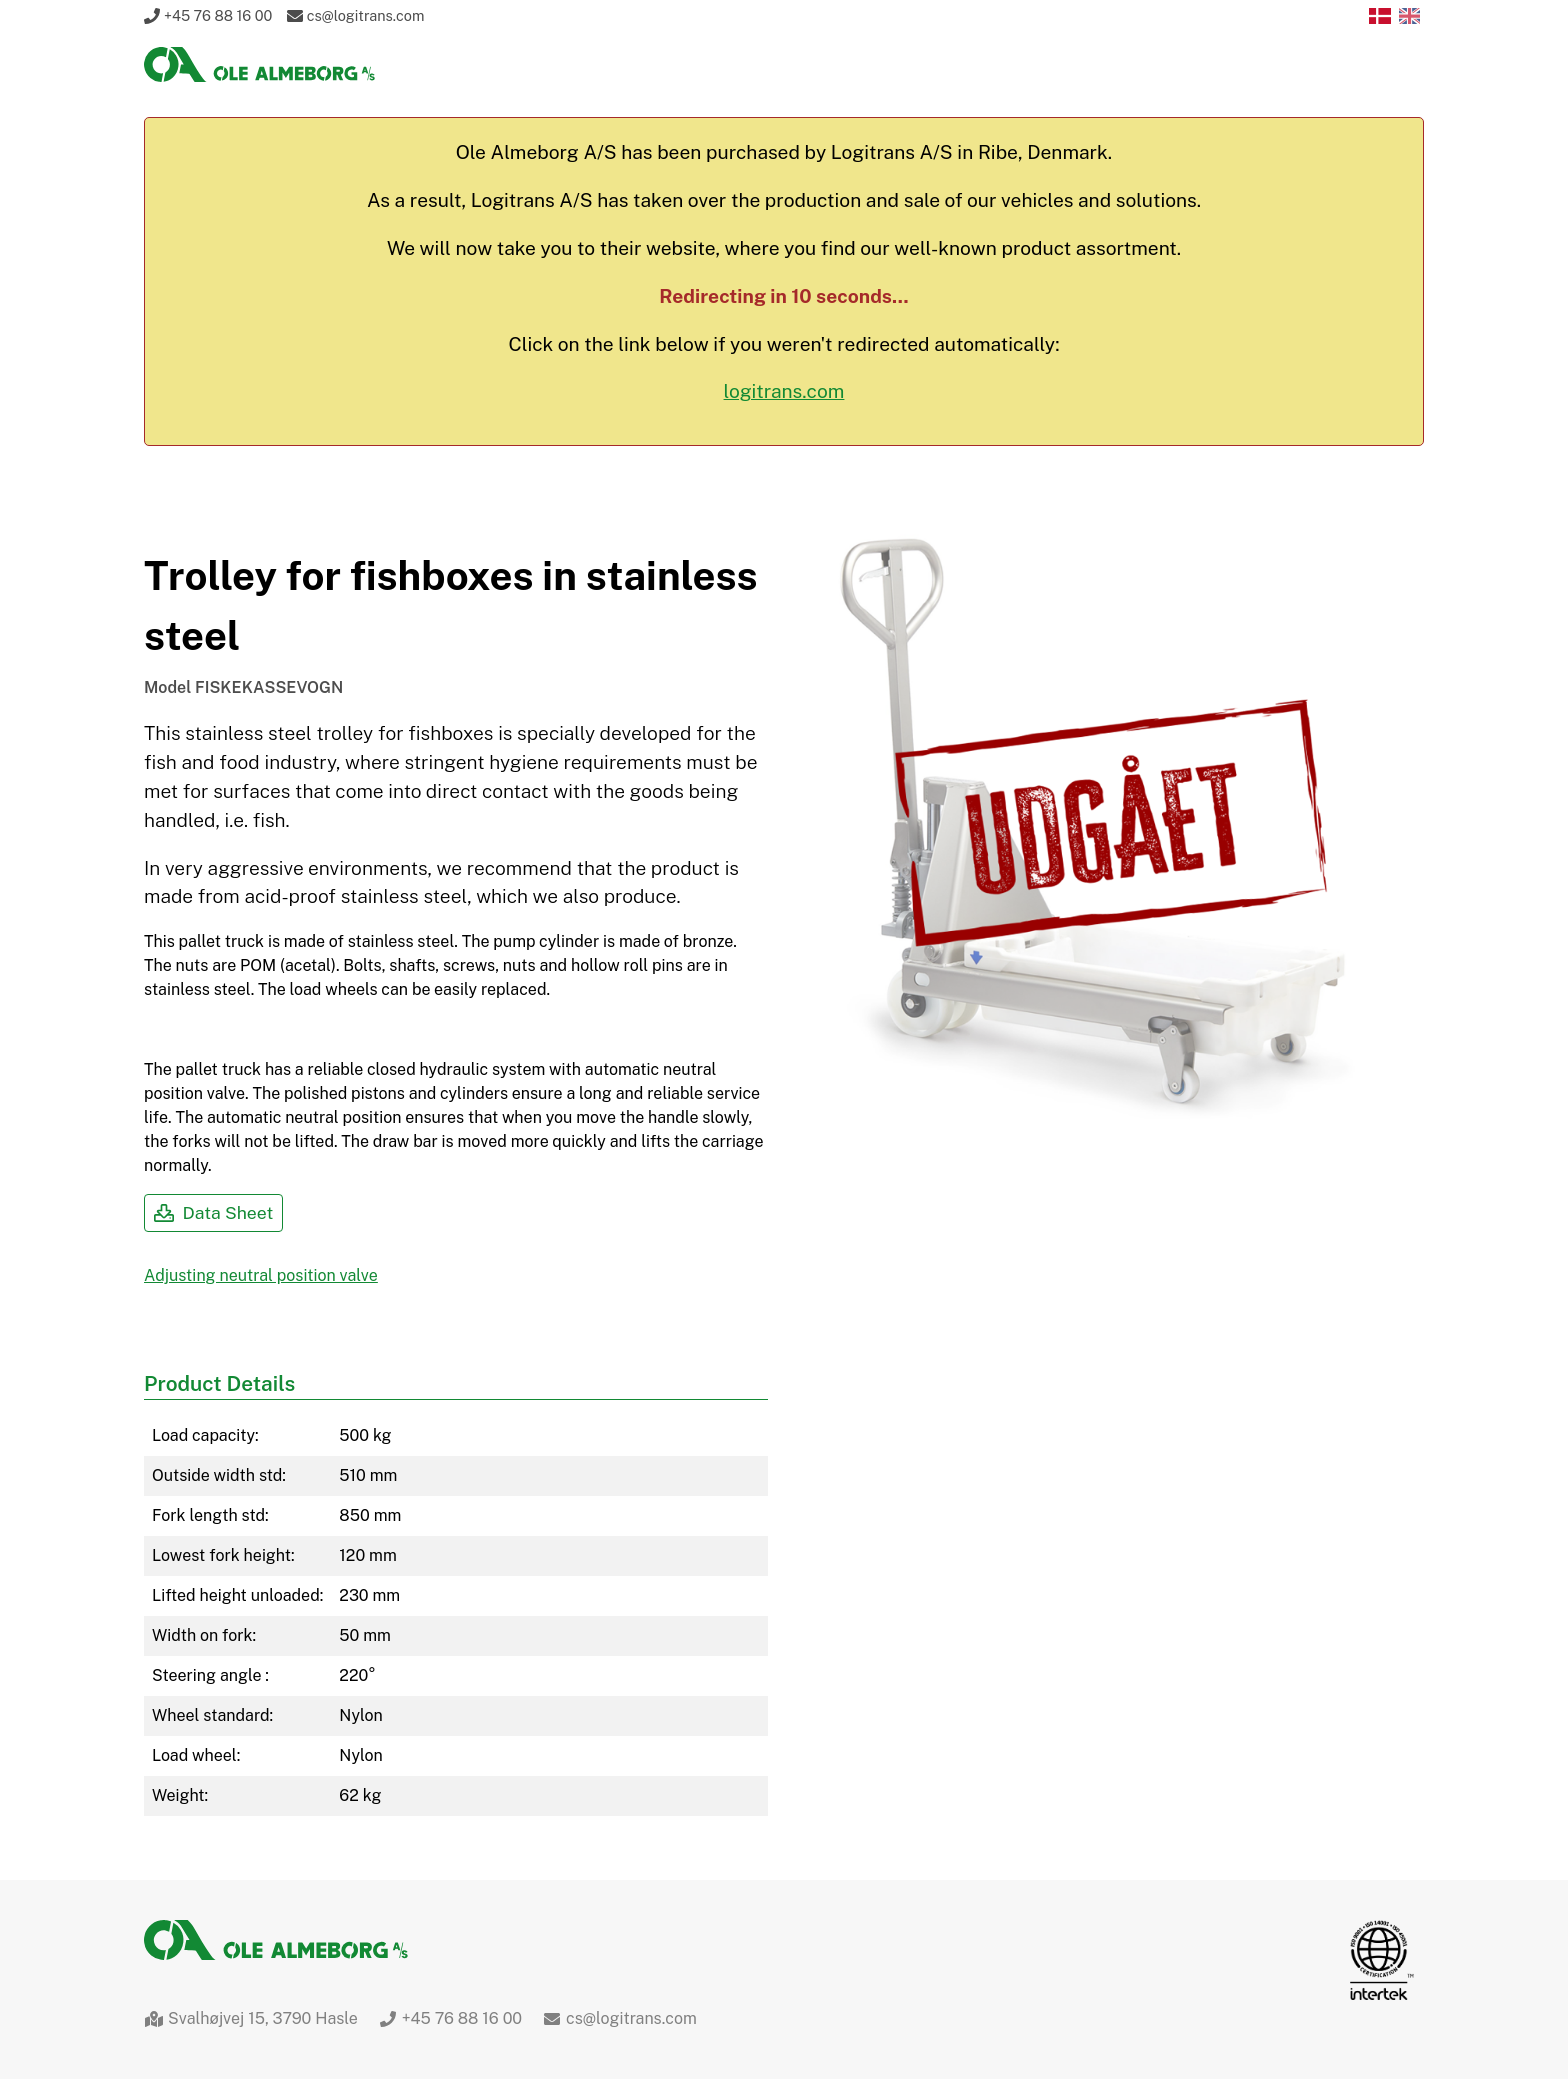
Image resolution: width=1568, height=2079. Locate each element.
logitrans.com (784, 391)
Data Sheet (213, 1212)
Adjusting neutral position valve (261, 1275)
